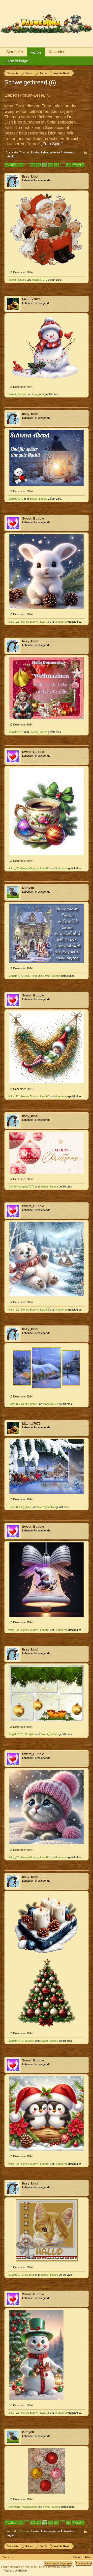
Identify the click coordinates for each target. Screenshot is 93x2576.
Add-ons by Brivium (15, 2570)
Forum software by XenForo (19, 2566)
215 (44, 164)
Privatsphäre (83, 2563)
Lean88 (44, 621)
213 (33, 164)
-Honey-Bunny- (29, 621)
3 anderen (61, 621)
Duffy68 (28, 888)
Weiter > (78, 164)
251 (68, 164)
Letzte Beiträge (16, 61)
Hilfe (88, 2557)
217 (56, 164)
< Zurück (11, 164)
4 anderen (61, 1096)
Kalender (56, 52)
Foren (36, 52)
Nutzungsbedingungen (58, 2563)
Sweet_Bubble (17, 279)
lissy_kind (30, 176)
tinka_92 (13, 621)
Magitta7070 (39, 279)
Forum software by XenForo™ (55, 2566)
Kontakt (78, 2557)
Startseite (14, 52)
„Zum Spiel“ (52, 143)
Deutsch (7, 2557)
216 (50, 164)
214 (38, 164)
